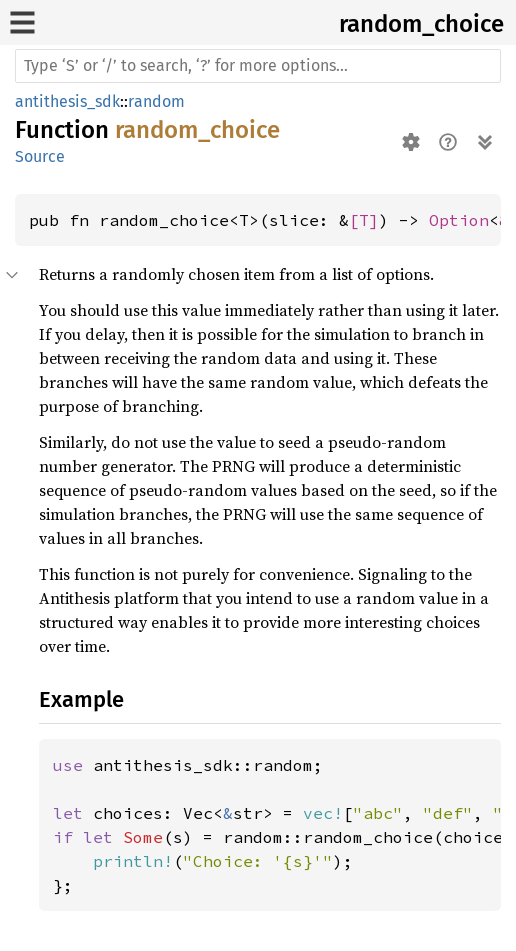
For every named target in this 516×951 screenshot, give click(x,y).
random (156, 101)
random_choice (421, 24)
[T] (364, 220)
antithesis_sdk (67, 101)
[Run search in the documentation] (258, 66)
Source (40, 156)
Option (459, 220)
